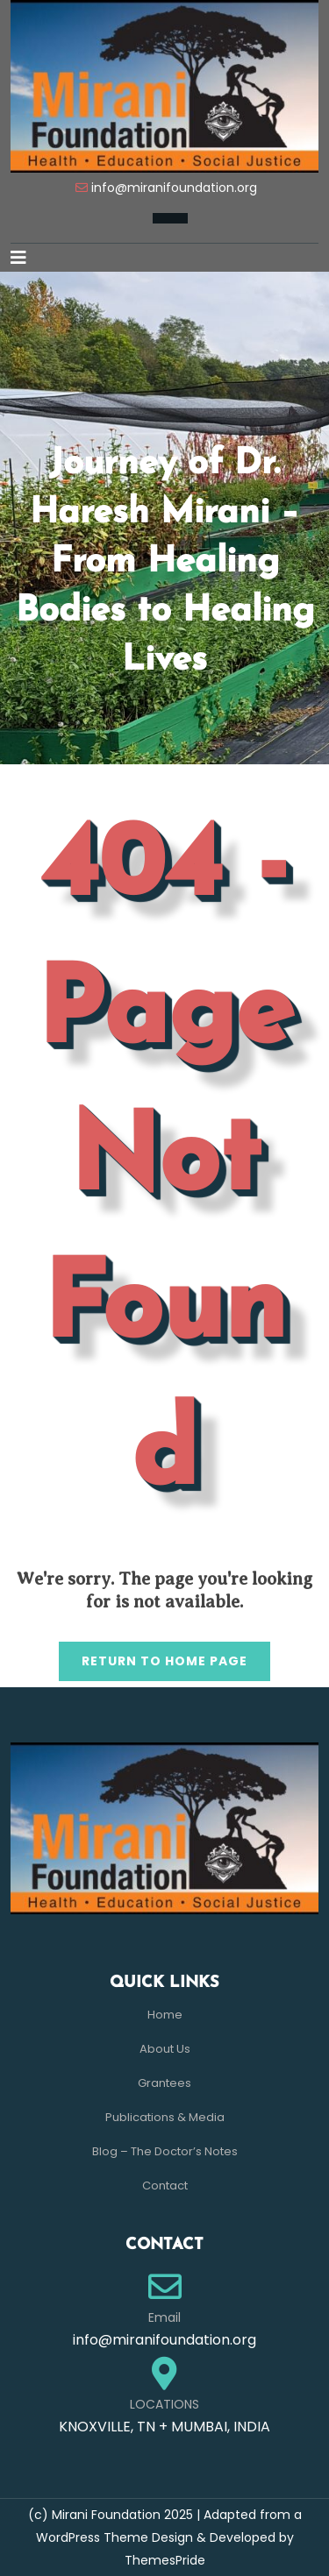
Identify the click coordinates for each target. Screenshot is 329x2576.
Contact (165, 2185)
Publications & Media (165, 2117)
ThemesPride (165, 2560)
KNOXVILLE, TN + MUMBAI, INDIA (164, 2426)
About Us (164, 2048)
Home (164, 2014)
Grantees (164, 2083)
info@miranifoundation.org (174, 187)
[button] (25, 257)
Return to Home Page (153, 1656)
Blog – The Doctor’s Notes (165, 2151)
